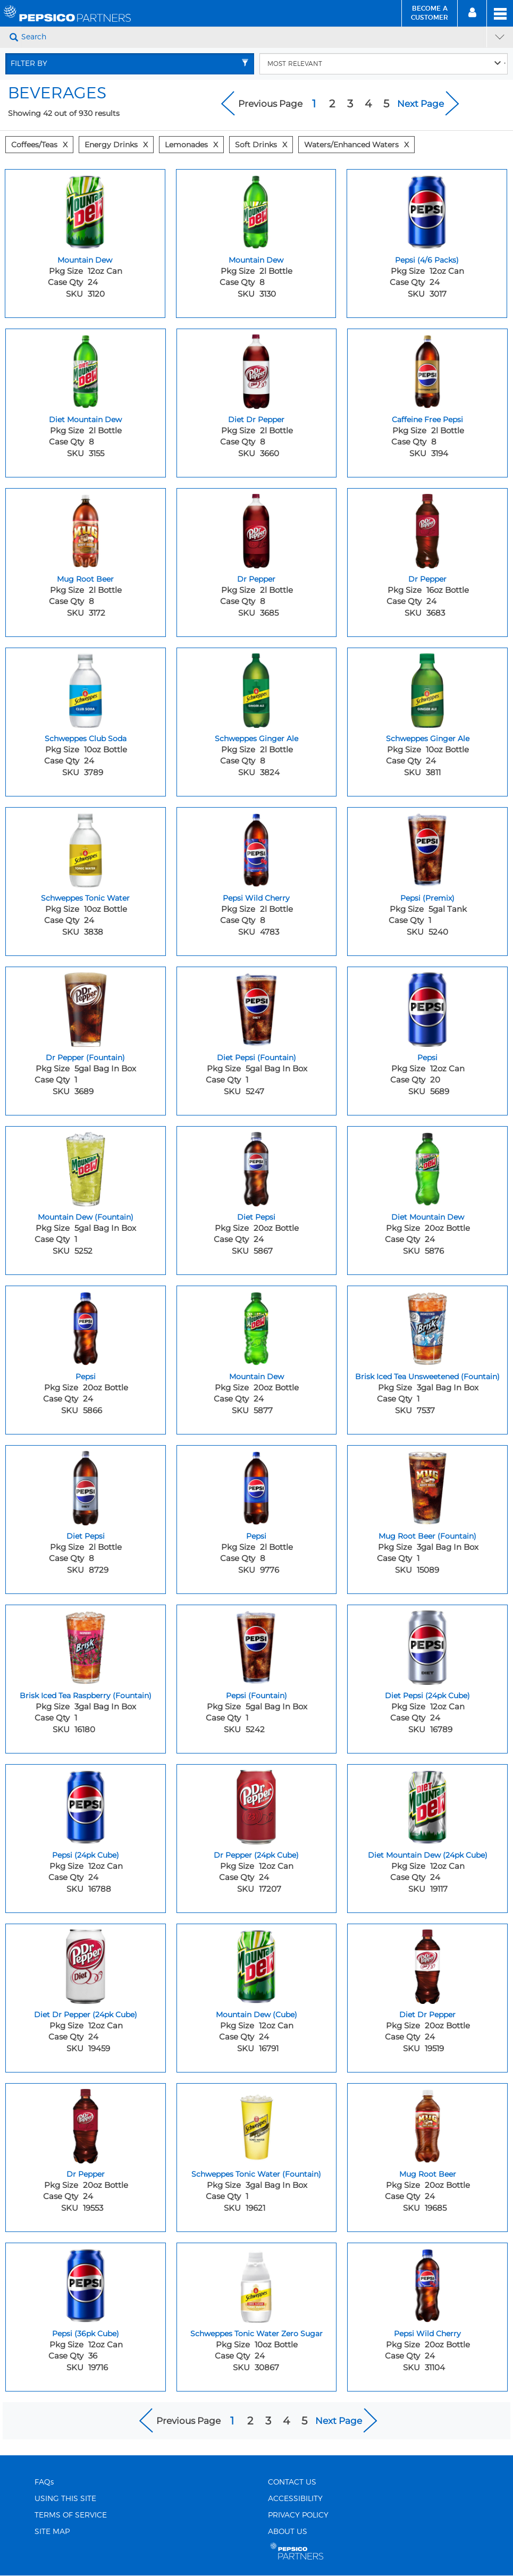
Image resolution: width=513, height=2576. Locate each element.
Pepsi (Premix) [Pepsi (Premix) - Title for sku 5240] (427, 898)
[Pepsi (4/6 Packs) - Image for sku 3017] (427, 209)
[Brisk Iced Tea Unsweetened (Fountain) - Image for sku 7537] (427, 1326)
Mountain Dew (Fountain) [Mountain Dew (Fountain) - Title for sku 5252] (85, 1217)
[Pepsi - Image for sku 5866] (85, 1326)
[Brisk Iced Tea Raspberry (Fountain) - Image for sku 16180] (85, 1645)
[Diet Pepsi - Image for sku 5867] (257, 1166)
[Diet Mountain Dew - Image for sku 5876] (427, 1166)
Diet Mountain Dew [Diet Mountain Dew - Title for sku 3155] (85, 419)
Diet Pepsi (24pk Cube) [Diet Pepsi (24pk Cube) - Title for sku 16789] (427, 1695)
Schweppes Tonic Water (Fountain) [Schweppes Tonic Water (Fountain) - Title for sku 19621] (256, 2174)
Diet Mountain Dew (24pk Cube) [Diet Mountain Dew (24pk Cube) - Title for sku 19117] (427, 1855)
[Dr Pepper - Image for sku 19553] (85, 2123)
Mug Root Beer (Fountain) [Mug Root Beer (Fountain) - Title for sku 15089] (427, 1536)
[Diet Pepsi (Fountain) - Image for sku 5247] (257, 1007)
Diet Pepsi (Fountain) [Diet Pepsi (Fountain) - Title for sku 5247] (256, 1057)
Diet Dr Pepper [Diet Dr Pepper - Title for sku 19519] (427, 2014)
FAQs (44, 2482)
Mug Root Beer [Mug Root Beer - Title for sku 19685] (427, 2174)
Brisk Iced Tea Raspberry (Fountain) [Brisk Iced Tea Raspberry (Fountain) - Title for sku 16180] (86, 1695)
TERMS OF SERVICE (71, 2515)
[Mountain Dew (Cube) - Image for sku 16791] (257, 1964)
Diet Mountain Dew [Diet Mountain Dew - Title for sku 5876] (427, 1217)
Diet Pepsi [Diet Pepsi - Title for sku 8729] (85, 1536)
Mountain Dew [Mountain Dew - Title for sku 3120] (84, 260)
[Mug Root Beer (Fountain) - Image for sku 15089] (427, 1485)
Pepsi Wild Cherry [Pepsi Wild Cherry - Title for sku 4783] (256, 898)
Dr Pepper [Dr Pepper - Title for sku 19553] (85, 2174)
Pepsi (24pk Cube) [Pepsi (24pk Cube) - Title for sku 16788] (85, 1855)
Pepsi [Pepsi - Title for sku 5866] (85, 1376)
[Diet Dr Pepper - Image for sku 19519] (427, 1964)
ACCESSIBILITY (295, 2499)
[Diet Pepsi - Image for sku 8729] (85, 1485)
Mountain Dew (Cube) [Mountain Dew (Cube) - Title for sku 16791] (256, 2014)
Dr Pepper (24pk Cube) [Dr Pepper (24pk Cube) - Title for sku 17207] (256, 1855)
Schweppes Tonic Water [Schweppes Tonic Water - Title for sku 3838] (85, 898)
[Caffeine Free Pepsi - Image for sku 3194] (427, 369)
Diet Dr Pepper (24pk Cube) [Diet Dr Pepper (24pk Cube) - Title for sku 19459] (85, 2014)
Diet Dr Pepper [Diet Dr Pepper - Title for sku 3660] (256, 419)
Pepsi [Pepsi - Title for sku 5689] (427, 1057)
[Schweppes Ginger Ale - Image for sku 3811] (427, 688)
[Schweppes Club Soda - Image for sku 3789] (85, 688)
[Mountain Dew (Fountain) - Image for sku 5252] (85, 1166)
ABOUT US (287, 2532)
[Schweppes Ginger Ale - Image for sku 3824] (257, 688)
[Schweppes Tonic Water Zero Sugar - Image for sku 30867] (257, 2283)
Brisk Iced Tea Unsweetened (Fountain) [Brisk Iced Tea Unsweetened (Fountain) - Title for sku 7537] (427, 1376)
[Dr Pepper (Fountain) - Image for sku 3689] (85, 1007)
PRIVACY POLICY (298, 2515)
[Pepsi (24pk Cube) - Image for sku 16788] (85, 1804)
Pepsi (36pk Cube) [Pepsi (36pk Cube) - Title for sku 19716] (85, 2333)
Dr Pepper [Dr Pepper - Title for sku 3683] (427, 579)
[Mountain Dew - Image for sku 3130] (256, 209)
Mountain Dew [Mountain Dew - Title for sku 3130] (256, 260)
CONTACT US (292, 2482)
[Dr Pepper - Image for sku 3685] (257, 528)
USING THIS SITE (65, 2499)
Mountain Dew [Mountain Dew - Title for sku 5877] (256, 1376)
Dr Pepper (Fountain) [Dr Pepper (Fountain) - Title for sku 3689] (85, 1057)
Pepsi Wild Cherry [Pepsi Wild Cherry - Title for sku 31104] (427, 2333)
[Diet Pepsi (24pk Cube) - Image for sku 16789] (427, 1645)
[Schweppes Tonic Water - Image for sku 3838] (85, 847)
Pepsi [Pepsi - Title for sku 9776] (256, 1536)
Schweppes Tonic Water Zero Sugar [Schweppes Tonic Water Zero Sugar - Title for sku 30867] (256, 2333)
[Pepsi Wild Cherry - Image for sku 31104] (427, 2283)
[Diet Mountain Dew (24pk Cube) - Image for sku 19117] (427, 1804)
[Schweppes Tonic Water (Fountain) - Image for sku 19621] (257, 2123)
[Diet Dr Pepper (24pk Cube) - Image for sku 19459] (85, 1964)
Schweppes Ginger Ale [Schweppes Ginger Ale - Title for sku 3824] (256, 738)
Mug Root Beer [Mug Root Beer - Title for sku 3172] (85, 579)
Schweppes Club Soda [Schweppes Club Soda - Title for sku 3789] (86, 738)
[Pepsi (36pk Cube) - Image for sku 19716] (85, 2283)
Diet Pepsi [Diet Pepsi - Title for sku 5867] (256, 1217)
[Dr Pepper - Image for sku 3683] (427, 528)
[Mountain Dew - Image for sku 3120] (85, 209)
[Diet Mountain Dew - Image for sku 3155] (85, 369)
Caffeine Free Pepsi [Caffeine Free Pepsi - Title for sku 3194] (427, 419)
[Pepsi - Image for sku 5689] (427, 1007)
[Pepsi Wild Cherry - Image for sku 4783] (257, 847)
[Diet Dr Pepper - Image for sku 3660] (257, 369)
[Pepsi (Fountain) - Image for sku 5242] (257, 1645)
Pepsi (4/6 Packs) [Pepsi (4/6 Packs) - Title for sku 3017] (427, 260)
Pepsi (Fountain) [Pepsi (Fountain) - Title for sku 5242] (256, 1695)
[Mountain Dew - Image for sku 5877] (257, 1326)
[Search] (252, 37)
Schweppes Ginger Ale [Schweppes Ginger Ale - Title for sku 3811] (427, 738)
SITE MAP (52, 2532)
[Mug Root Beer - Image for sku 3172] (85, 528)
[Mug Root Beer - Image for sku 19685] (427, 2123)
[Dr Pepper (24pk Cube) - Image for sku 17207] (257, 1804)
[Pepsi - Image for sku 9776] (257, 1485)
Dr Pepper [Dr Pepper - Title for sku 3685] (256, 579)
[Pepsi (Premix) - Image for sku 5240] (427, 847)
